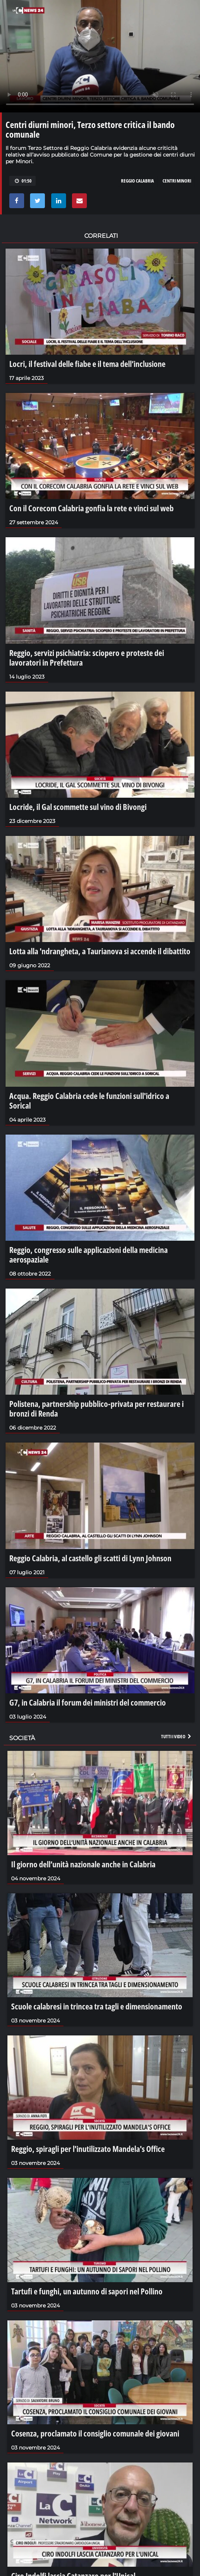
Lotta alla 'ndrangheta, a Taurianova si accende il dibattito (99, 950)
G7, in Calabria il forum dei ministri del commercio (87, 1702)
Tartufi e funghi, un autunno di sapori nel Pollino (87, 2291)
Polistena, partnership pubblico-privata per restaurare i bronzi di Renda (96, 1408)
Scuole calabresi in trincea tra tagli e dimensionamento (96, 2006)
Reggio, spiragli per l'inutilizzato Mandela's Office (88, 2148)
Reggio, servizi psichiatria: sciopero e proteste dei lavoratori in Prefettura (86, 657)
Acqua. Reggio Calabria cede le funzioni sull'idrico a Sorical (89, 1100)
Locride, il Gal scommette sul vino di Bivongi (78, 806)
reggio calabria (137, 180)
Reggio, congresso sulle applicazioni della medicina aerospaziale (88, 1254)
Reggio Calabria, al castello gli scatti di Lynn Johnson (90, 1557)
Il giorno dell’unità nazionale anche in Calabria (83, 1864)
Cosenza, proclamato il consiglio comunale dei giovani (95, 2433)
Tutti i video (176, 1736)
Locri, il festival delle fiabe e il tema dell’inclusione (87, 363)
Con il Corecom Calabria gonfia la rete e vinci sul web (91, 507)
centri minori (177, 180)
